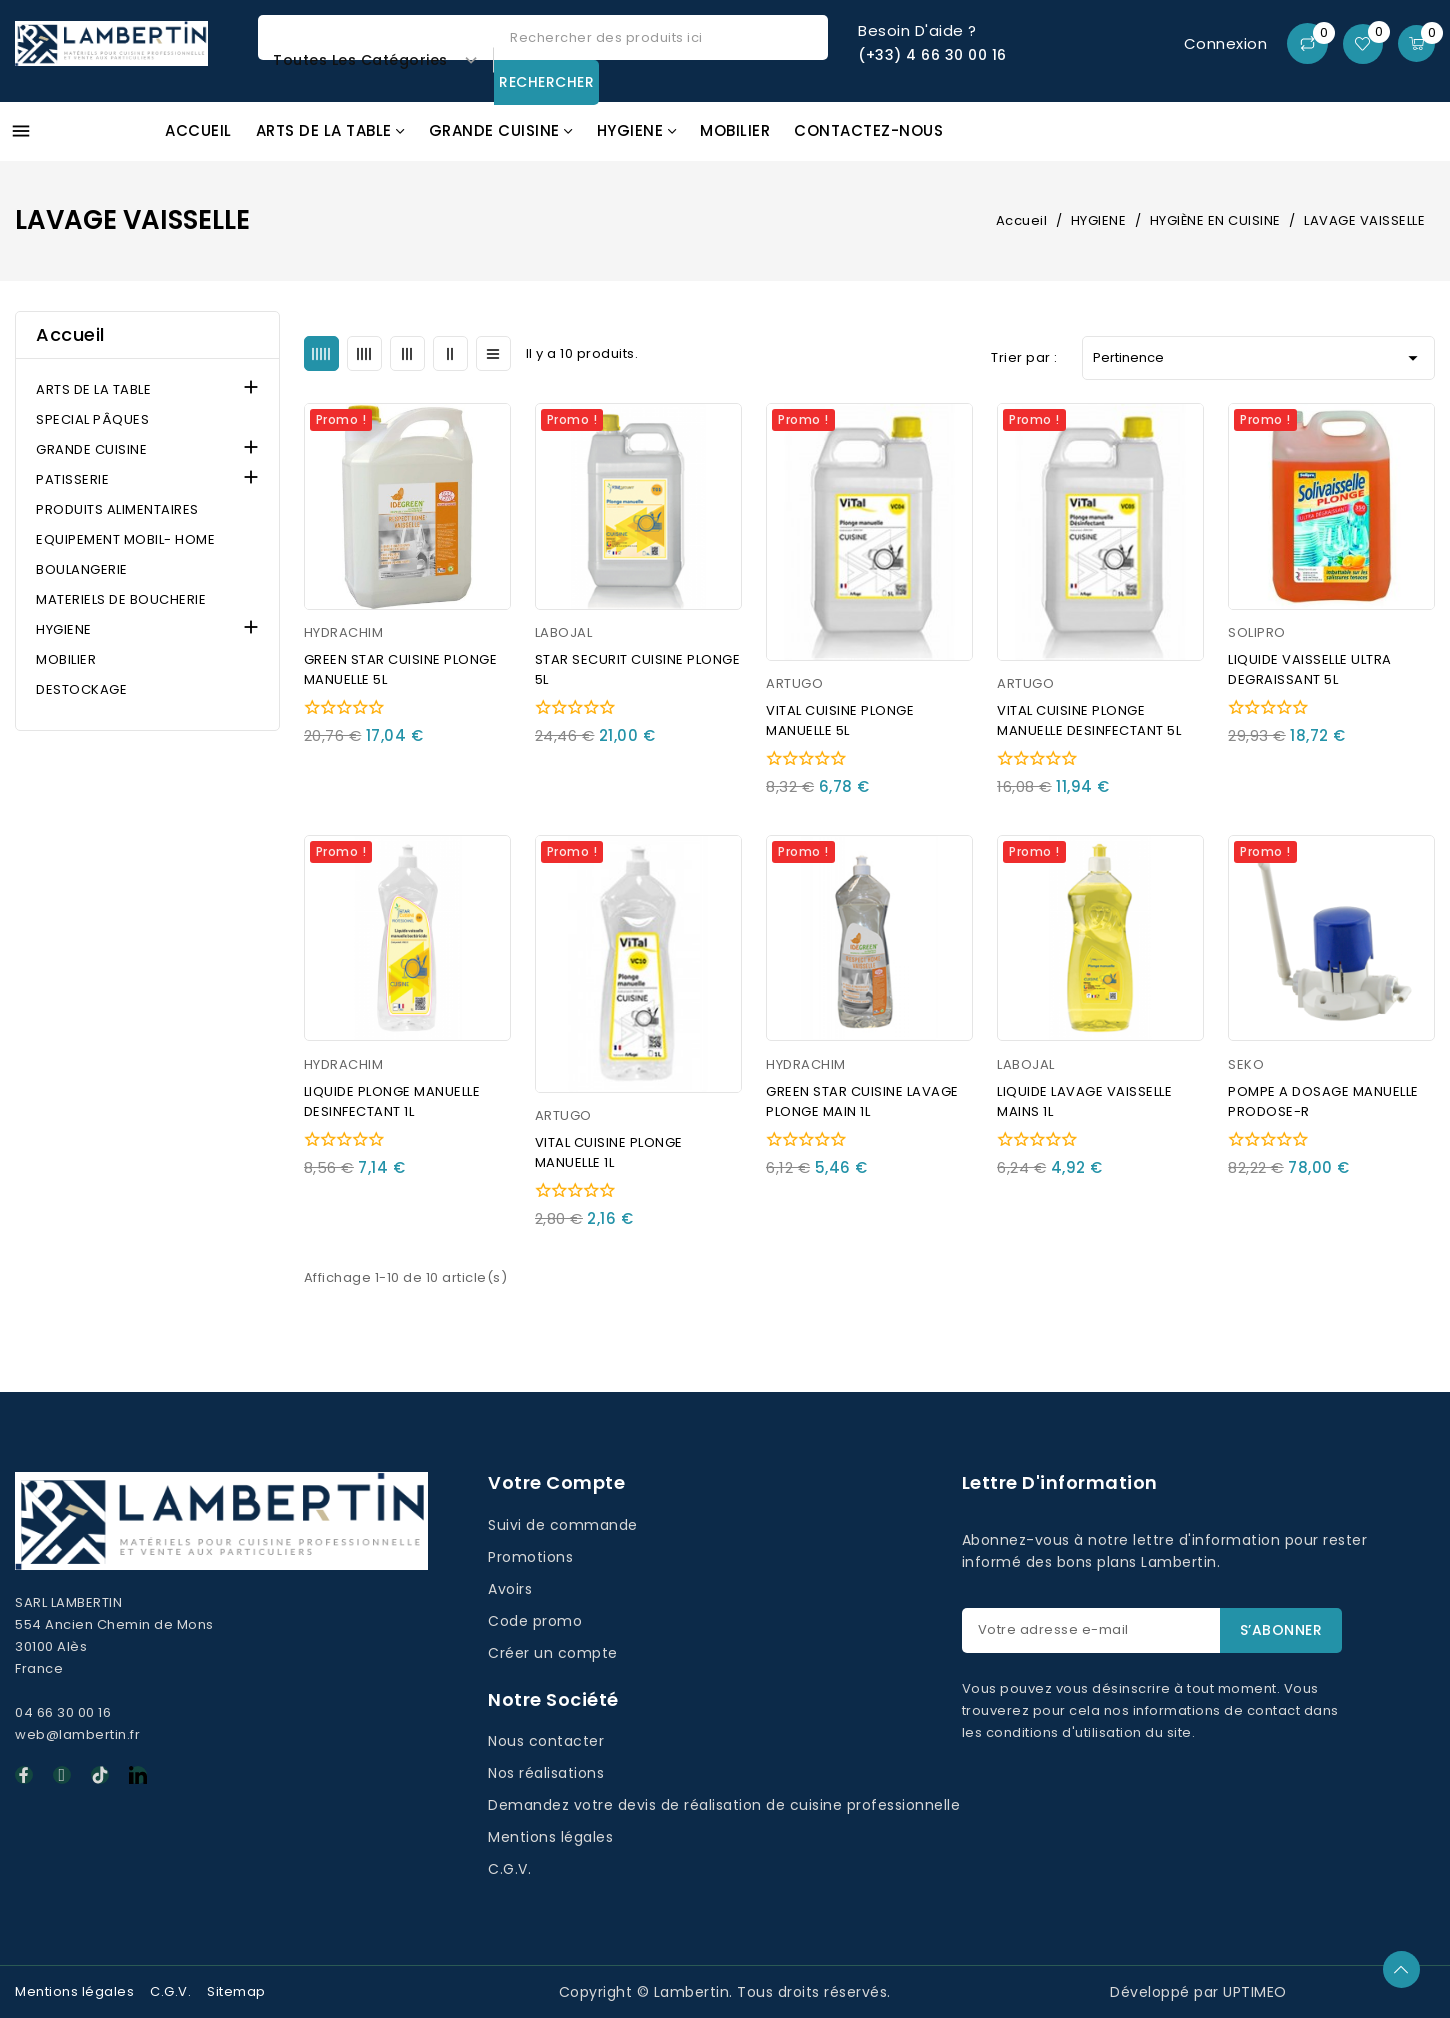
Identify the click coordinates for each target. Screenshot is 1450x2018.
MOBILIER (66, 659)
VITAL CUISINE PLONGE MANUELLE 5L (840, 720)
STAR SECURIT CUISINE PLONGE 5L (638, 669)
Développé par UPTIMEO (1198, 1992)
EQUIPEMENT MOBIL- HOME (125, 539)
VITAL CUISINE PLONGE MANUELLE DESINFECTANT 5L (1089, 720)
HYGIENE (64, 629)
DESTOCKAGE (81, 689)
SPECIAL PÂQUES (92, 419)
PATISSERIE (72, 479)
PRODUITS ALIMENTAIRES (117, 509)
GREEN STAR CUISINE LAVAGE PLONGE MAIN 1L (862, 1101)
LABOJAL (564, 632)
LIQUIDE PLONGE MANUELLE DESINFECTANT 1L (392, 1101)
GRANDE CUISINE (91, 449)
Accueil (70, 335)
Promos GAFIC (1309, 142)
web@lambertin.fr (77, 1734)
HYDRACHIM (344, 632)
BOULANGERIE (82, 569)
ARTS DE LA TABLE (93, 389)
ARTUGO (794, 683)
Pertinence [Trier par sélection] (1258, 358)
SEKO (1246, 1064)
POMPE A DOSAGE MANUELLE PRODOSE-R (1323, 1101)
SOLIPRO (1257, 632)
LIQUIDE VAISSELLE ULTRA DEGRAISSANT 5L (1310, 669)
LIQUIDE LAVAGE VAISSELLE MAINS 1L (1084, 1101)
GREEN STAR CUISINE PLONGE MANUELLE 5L (401, 669)
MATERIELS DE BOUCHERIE (121, 599)
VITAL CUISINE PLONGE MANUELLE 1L (609, 1152)
